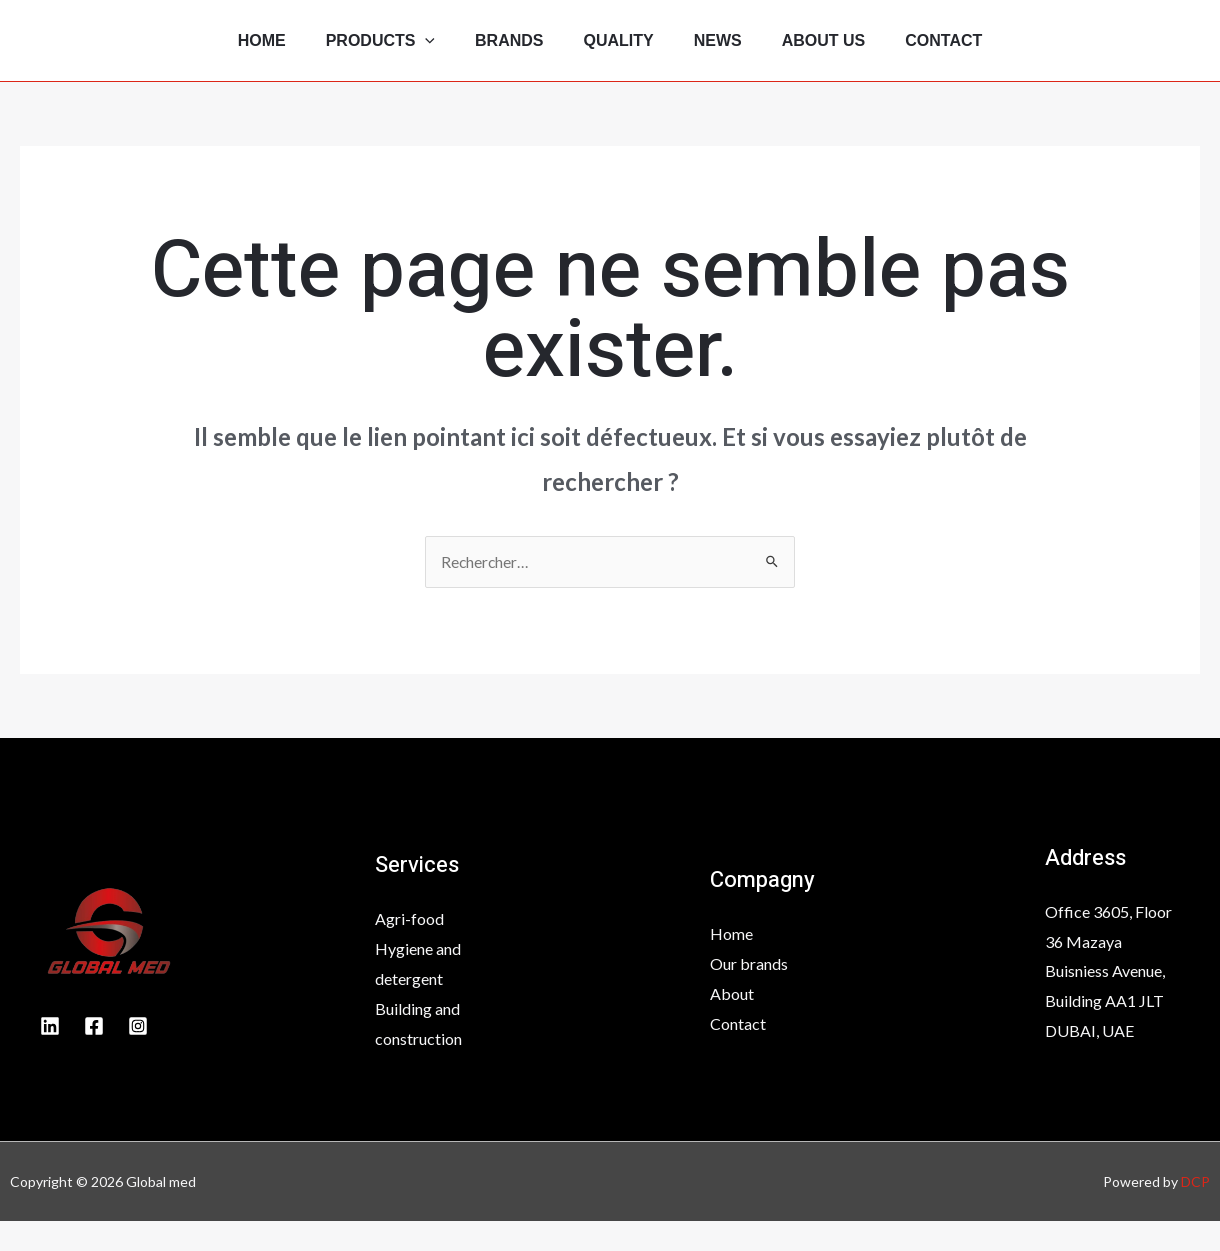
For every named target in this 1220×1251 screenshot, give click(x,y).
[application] (409, 54)
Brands (501, 54)
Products (364, 54)
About (732, 1023)
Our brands (749, 993)
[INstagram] (138, 1056)
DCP (1195, 1211)
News (726, 54)
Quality (619, 54)
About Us (840, 54)
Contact (967, 54)
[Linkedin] (50, 1056)
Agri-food (409, 949)
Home (238, 54)
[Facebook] (94, 1056)
